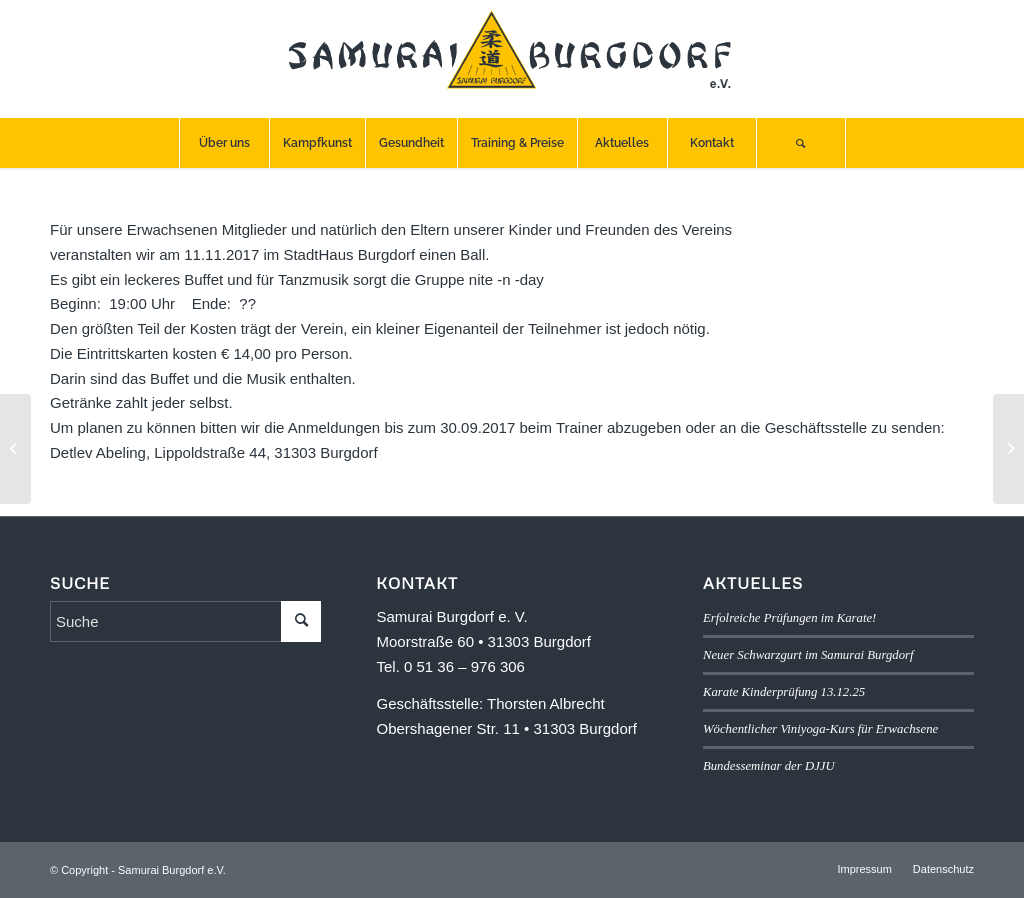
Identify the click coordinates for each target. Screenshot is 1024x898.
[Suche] (801, 143)
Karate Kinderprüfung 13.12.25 (784, 692)
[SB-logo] (512, 59)
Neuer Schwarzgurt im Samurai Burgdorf (808, 655)
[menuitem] (224, 143)
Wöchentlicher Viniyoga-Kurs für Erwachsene (820, 729)
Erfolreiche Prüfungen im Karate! (789, 618)
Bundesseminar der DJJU (769, 766)
